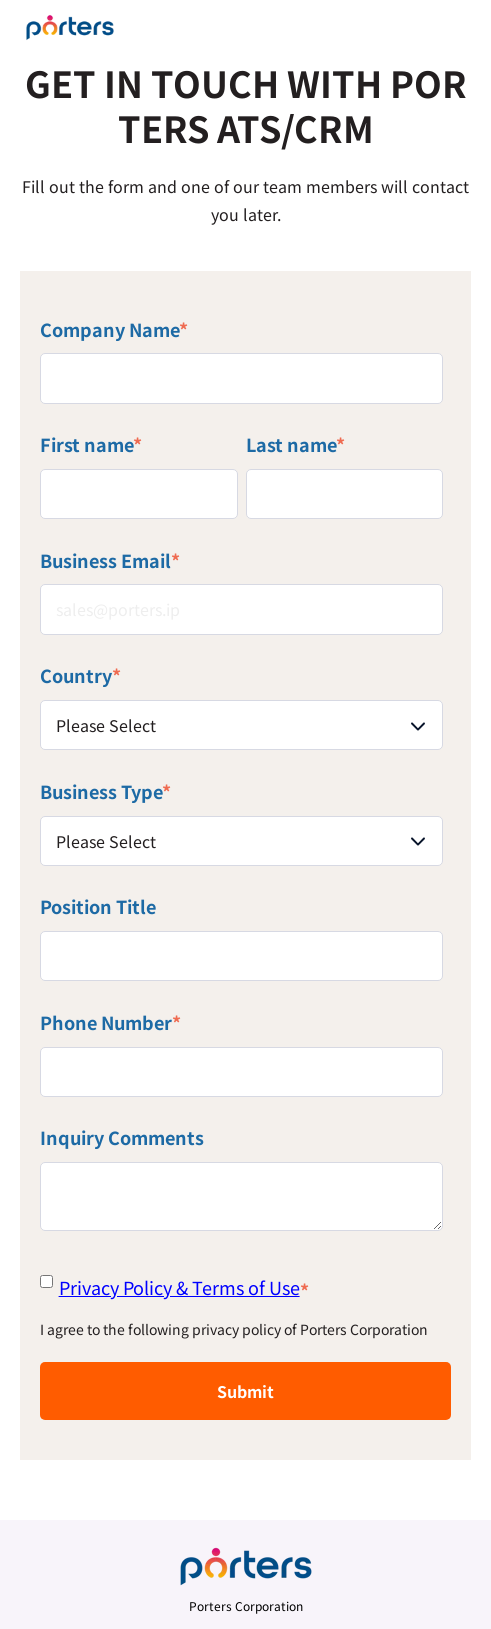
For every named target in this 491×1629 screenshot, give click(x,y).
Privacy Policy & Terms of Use (179, 1287)
